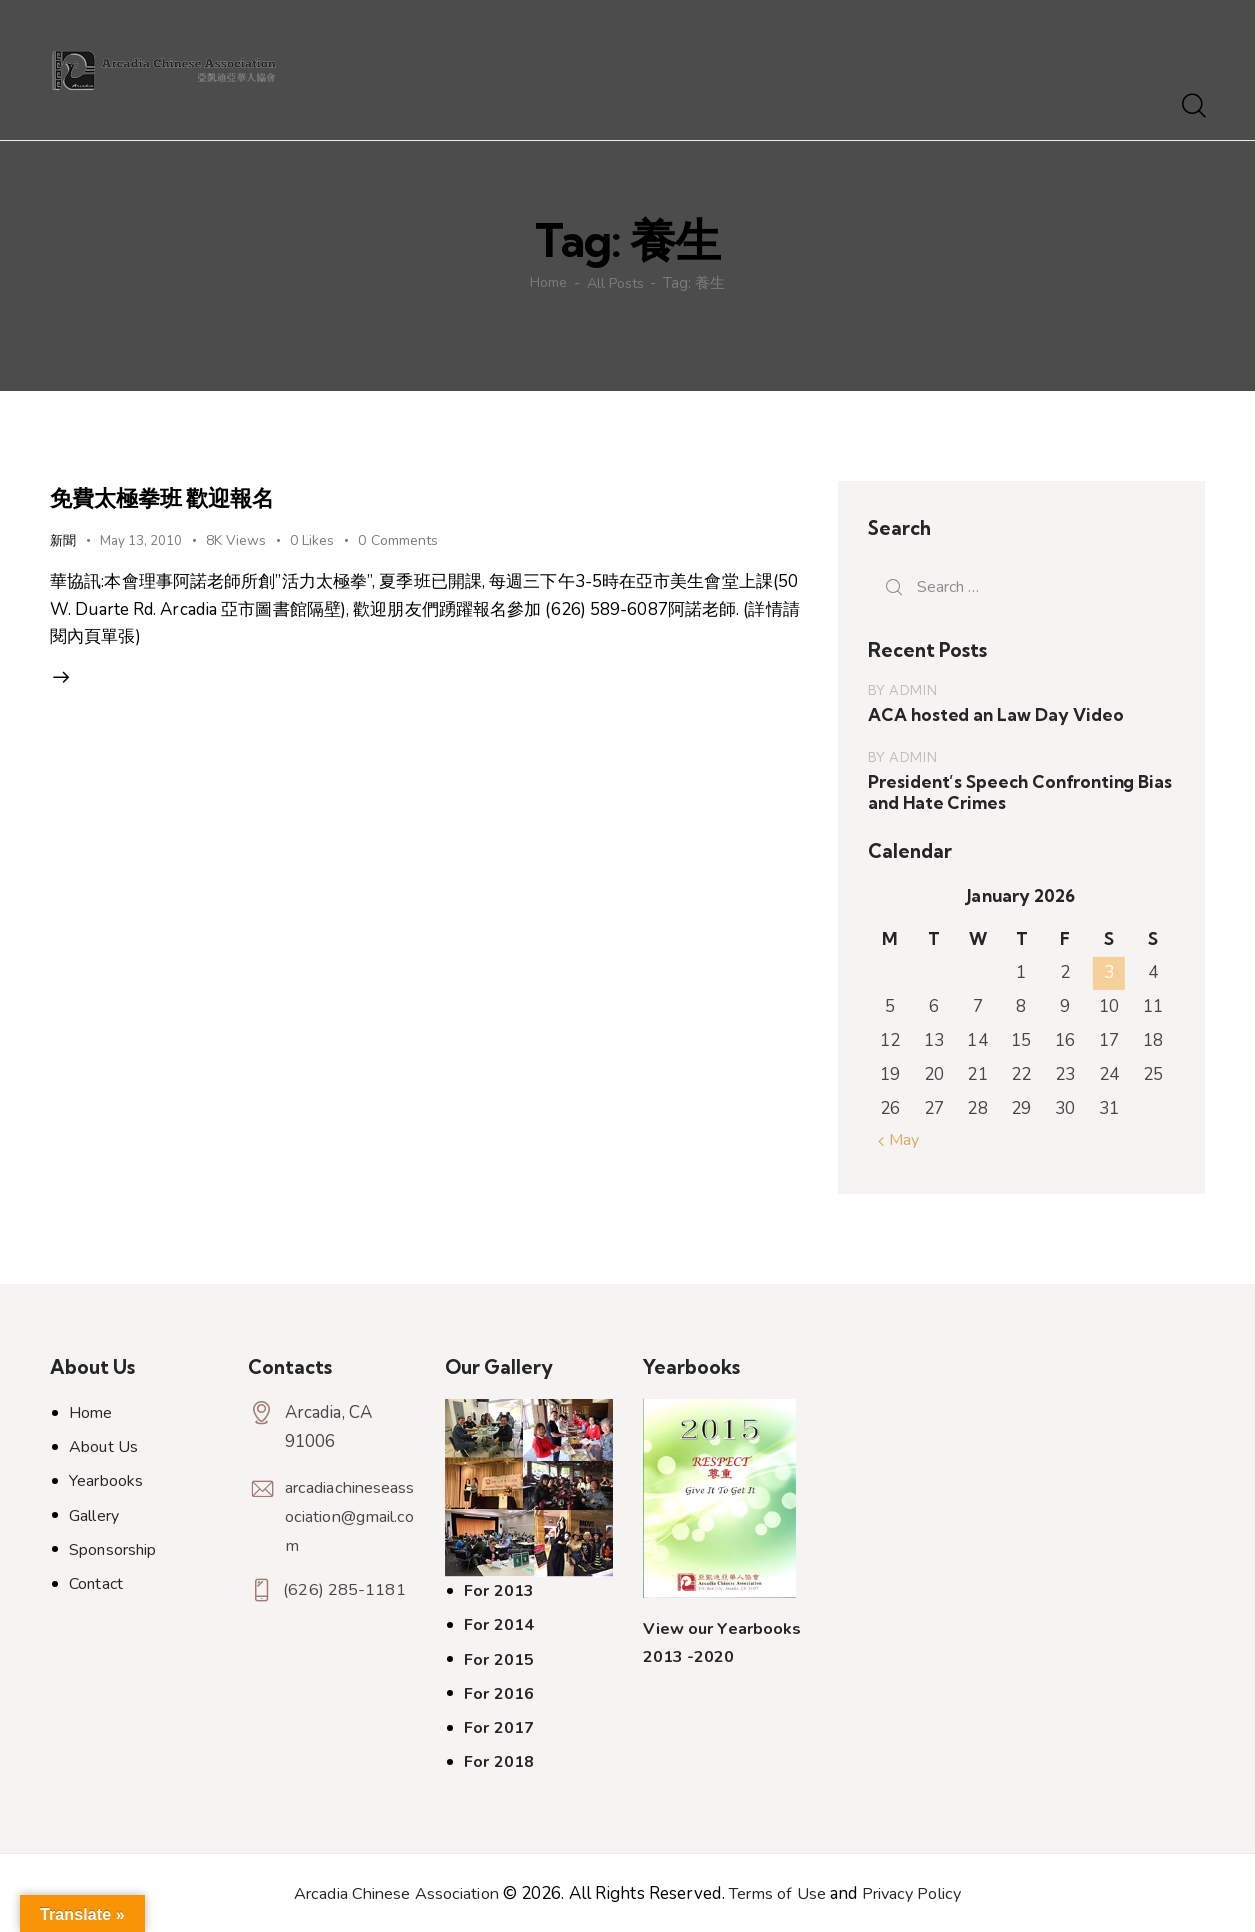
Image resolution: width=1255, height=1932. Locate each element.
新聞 (64, 540)
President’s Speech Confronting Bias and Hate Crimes (1017, 792)
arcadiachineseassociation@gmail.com (350, 1516)
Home (546, 283)
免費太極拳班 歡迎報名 (191, 495)
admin (913, 690)
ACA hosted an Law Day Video (994, 714)
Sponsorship (112, 1550)
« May (900, 1139)
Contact (96, 1584)
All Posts (618, 283)
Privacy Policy (919, 1892)
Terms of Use (778, 1892)
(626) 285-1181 (346, 1590)
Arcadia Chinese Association (390, 1892)
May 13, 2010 (144, 540)
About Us (103, 1447)
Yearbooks (106, 1481)
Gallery (94, 1515)
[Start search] (1192, 107)
